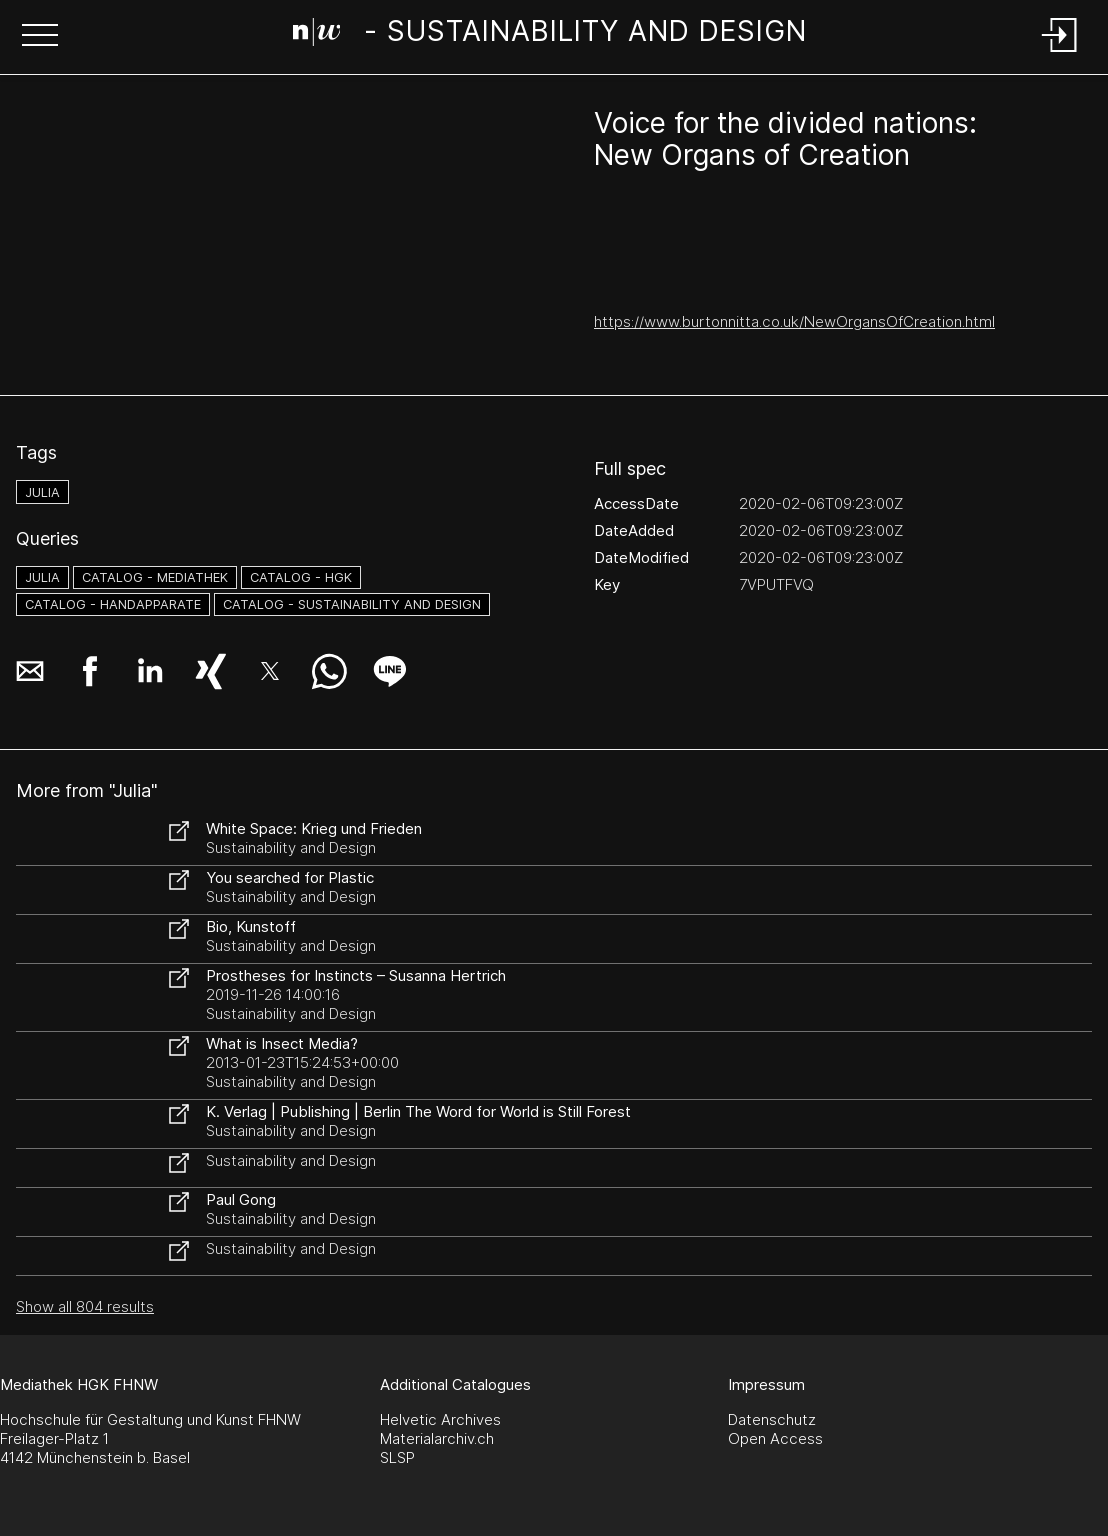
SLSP (397, 1457)
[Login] (1060, 53)
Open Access (775, 1438)
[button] (40, 37)
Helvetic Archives (440, 1419)
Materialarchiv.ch (437, 1438)
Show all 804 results (85, 1306)
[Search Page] (550, 35)
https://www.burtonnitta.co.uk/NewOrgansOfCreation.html (794, 321)
